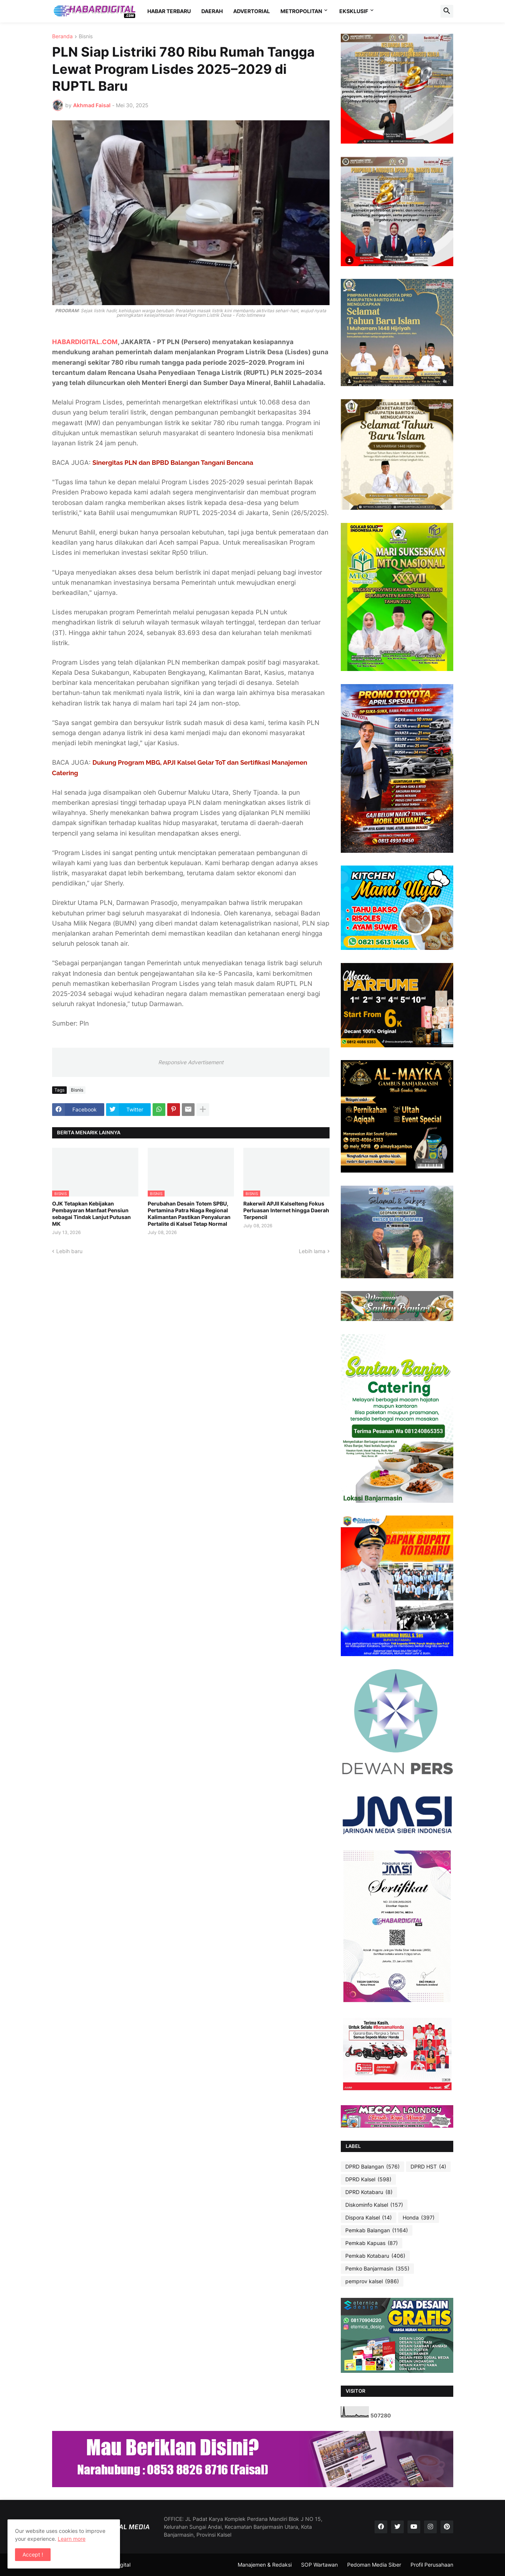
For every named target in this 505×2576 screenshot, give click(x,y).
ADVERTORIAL (251, 11)
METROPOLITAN (301, 11)
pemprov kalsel (372, 2281)
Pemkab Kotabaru (375, 2256)
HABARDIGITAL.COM (85, 342)
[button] (447, 11)
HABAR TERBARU (169, 11)
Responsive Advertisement (190, 1062)
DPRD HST (428, 2166)
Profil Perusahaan (432, 2564)
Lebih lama (312, 1251)
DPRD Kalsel (368, 2179)
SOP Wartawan (319, 2564)
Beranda (62, 36)
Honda (419, 2217)
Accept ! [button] (32, 2554)
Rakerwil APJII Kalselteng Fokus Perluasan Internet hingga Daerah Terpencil (286, 1210)
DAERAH (212, 11)
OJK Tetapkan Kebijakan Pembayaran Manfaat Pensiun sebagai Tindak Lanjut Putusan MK (91, 1213)
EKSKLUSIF (353, 11)
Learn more (71, 2539)
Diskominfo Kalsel (374, 2205)
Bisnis (86, 36)
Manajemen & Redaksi (265, 2564)
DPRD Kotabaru (369, 2192)
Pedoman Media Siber (374, 2564)
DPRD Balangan (372, 2166)
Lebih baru (69, 1251)
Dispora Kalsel (368, 2217)
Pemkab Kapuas (371, 2243)
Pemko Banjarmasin (377, 2268)
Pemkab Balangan (376, 2230)
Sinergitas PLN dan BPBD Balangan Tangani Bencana (173, 462)
